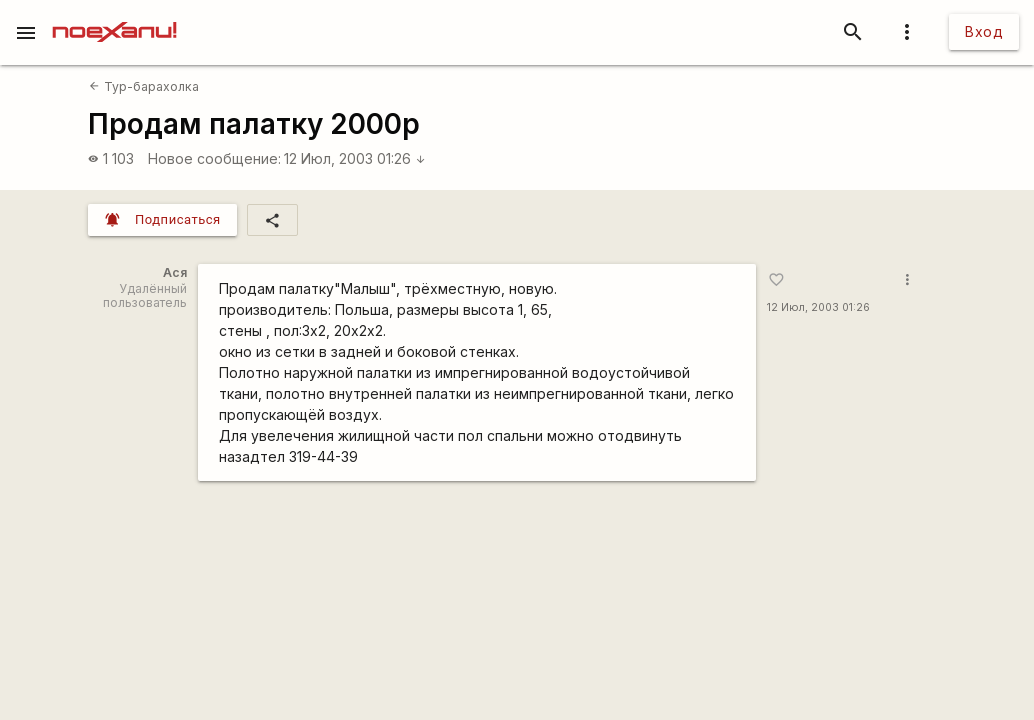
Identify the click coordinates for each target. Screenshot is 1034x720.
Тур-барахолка (143, 86)
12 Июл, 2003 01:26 (355, 158)
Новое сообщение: (214, 158)
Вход (984, 31)
